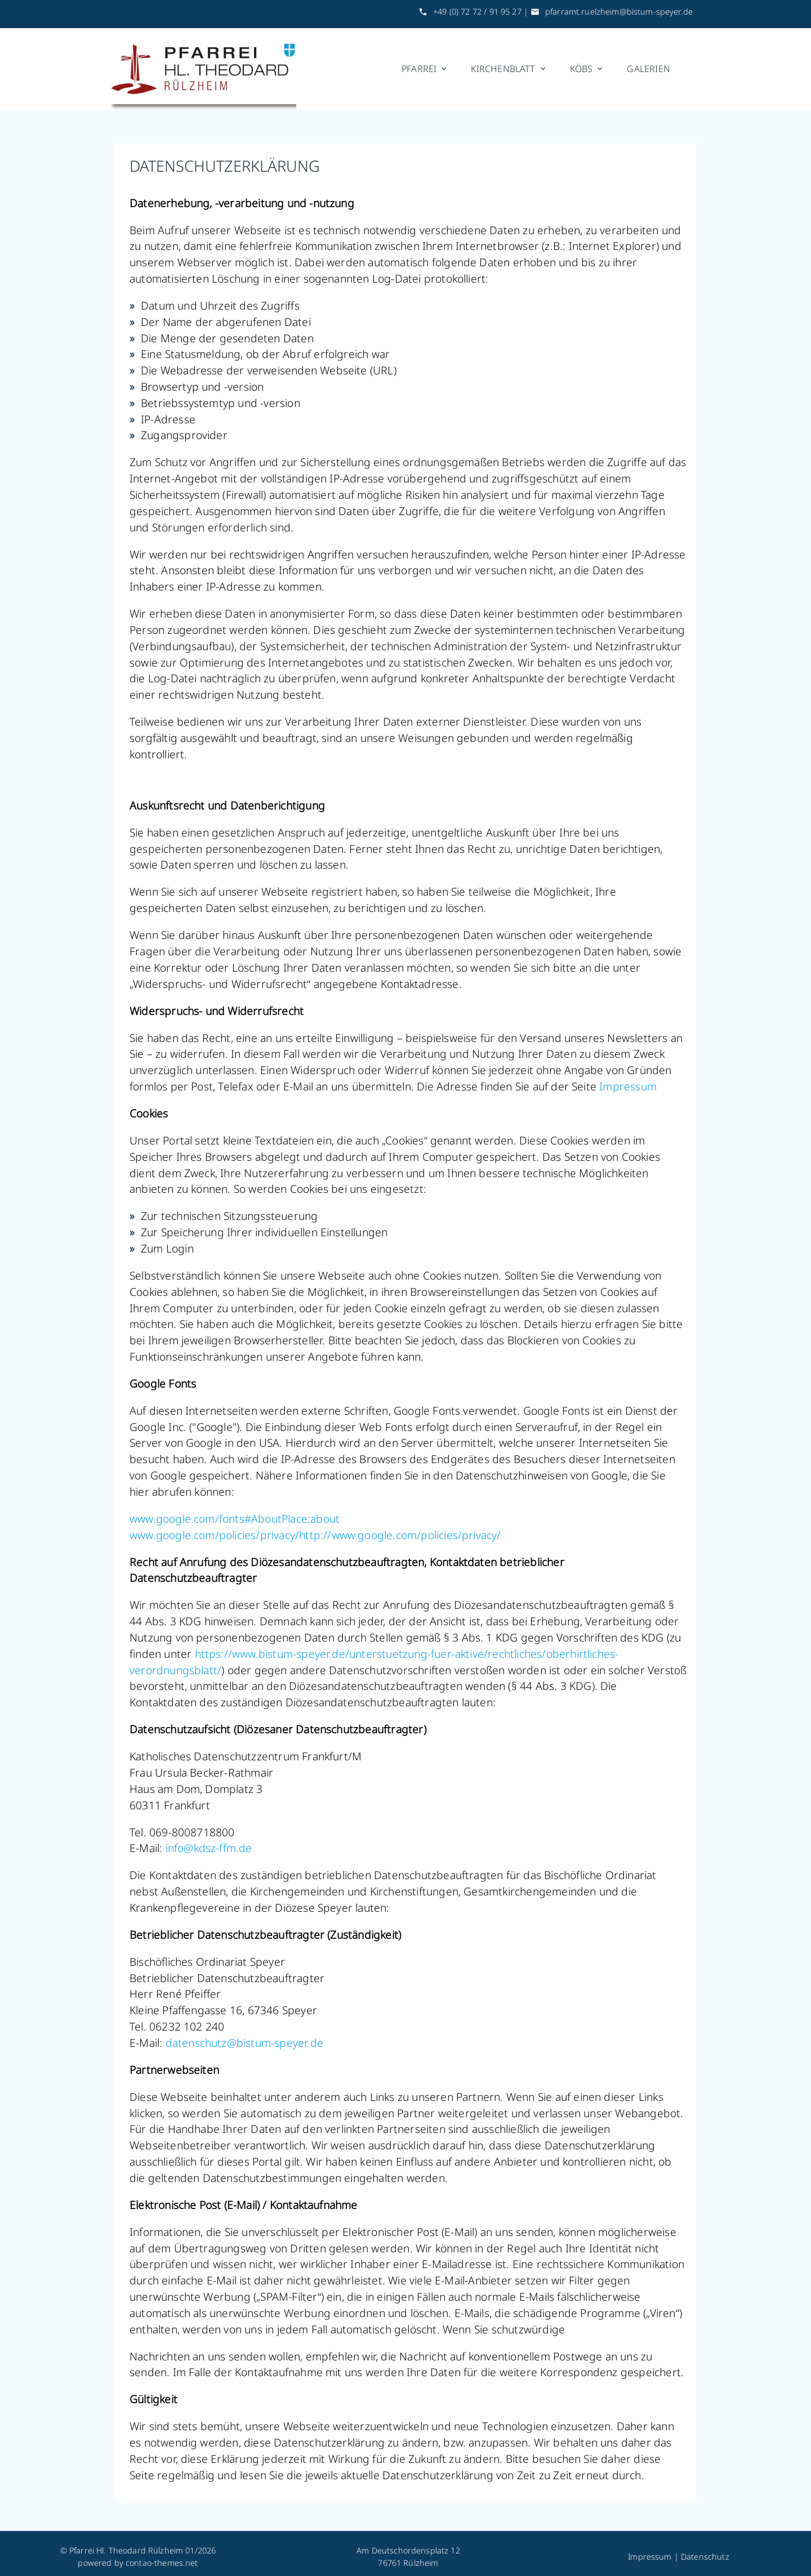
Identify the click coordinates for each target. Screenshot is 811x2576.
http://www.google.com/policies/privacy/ (400, 1534)
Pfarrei (425, 69)
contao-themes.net (162, 2562)
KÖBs (587, 69)
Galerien (648, 68)
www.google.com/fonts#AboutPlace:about (235, 1518)
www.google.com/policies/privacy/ (214, 1534)
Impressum (628, 1086)
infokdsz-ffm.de (209, 1847)
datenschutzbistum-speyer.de (244, 2042)
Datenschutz (705, 2556)
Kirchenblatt (509, 69)
